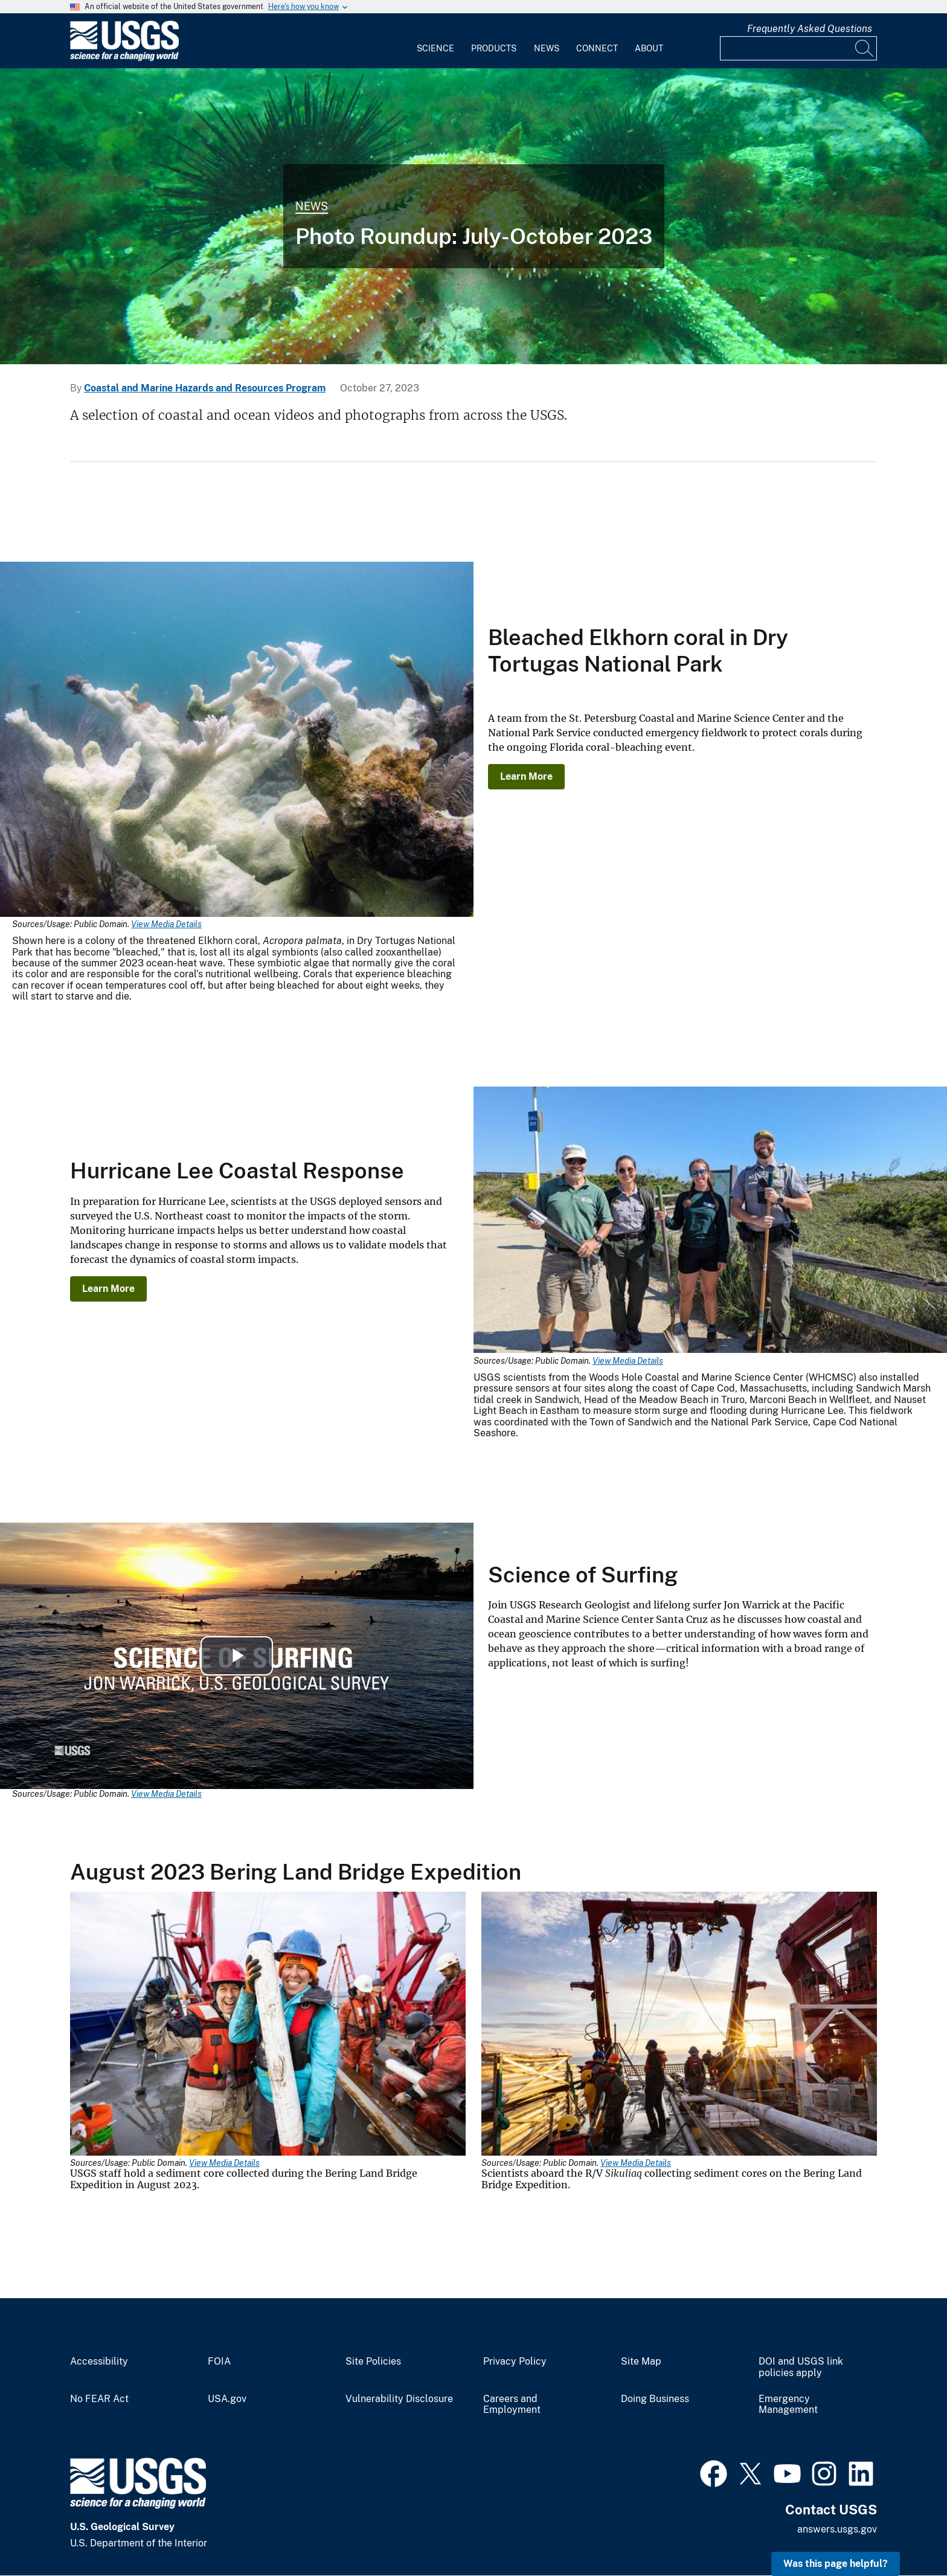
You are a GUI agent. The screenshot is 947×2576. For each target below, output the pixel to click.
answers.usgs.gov (837, 2529)
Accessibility (99, 2361)
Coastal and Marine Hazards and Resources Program (205, 388)
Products (493, 48)
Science (435, 48)
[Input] (798, 48)
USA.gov (227, 2399)
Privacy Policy (515, 2361)
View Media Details (166, 924)
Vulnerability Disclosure (399, 2399)
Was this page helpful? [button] (835, 2563)
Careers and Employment (512, 2405)
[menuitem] (435, 41)
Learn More (526, 776)
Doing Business (655, 2399)
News (546, 48)
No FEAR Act (99, 2399)
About (649, 48)
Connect (597, 48)
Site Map (641, 2361)
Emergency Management (788, 2405)
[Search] (865, 48)
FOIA (219, 2361)
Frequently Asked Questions (809, 28)
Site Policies (373, 2361)
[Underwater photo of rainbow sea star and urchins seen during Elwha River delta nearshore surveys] (473, 216)
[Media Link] (237, 740)
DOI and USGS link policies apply (801, 2367)
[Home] (124, 58)
